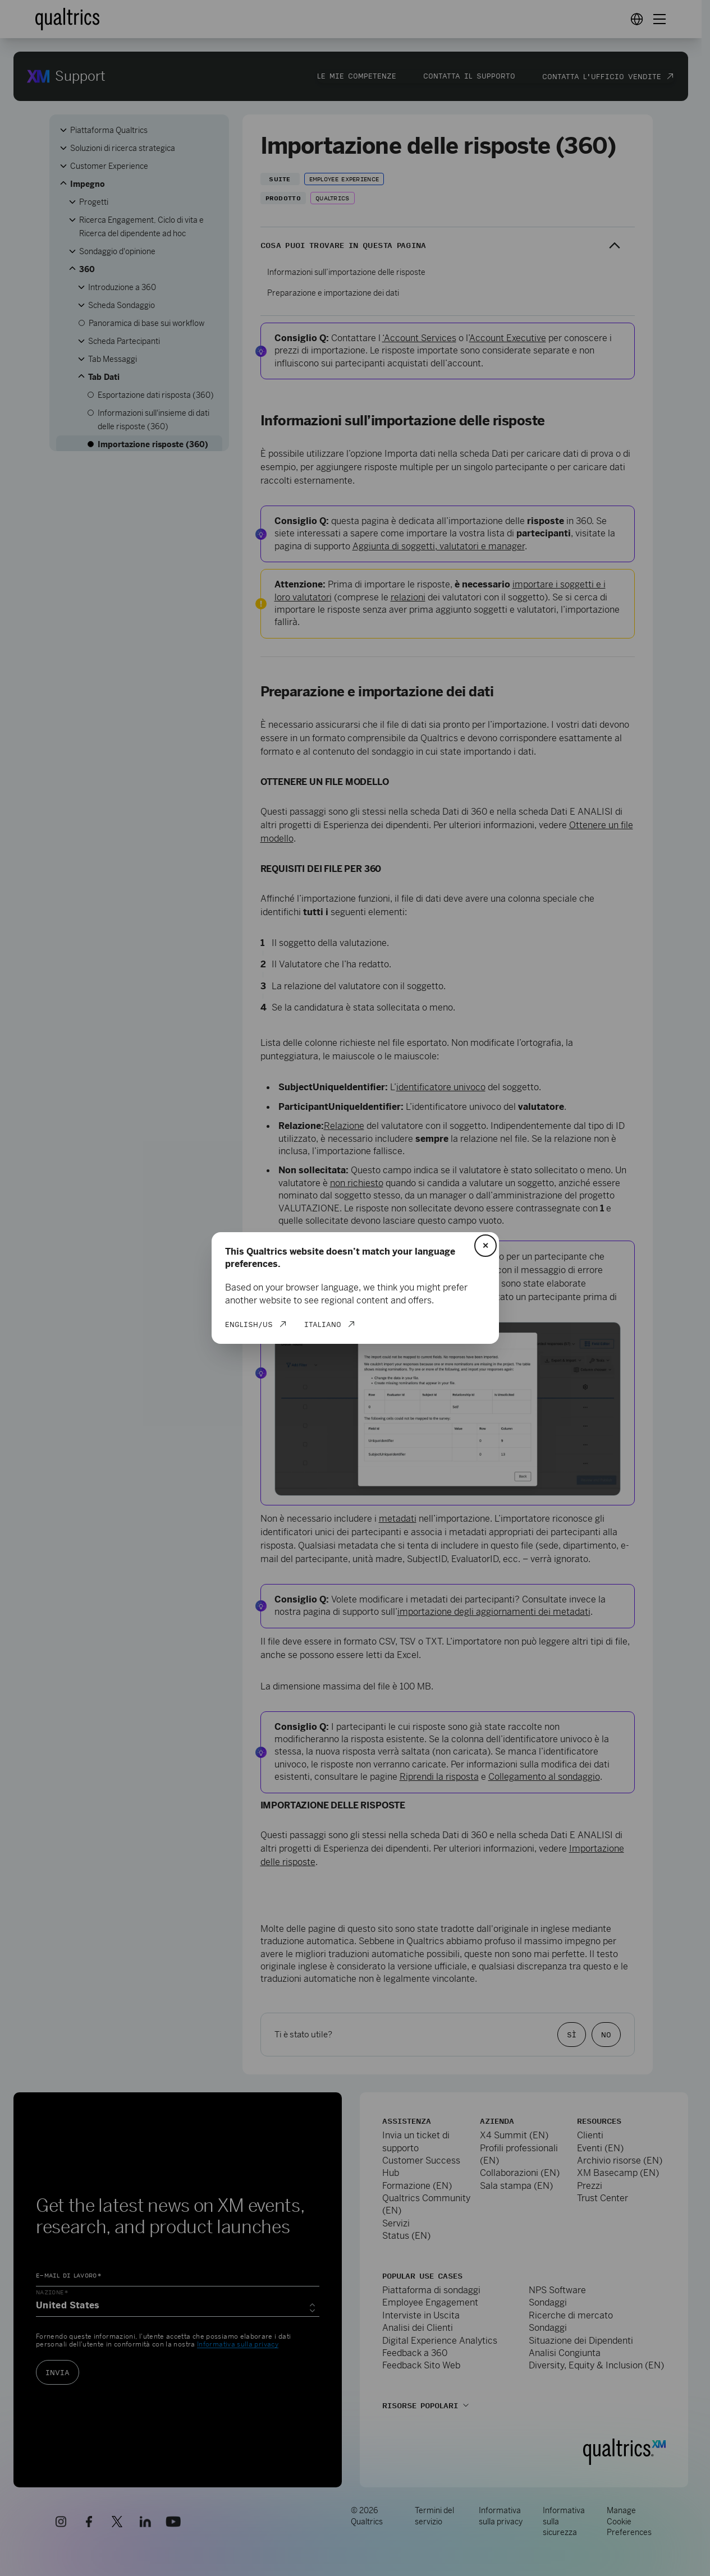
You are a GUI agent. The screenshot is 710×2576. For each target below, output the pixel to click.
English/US (249, 1324)
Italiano (322, 1324)
